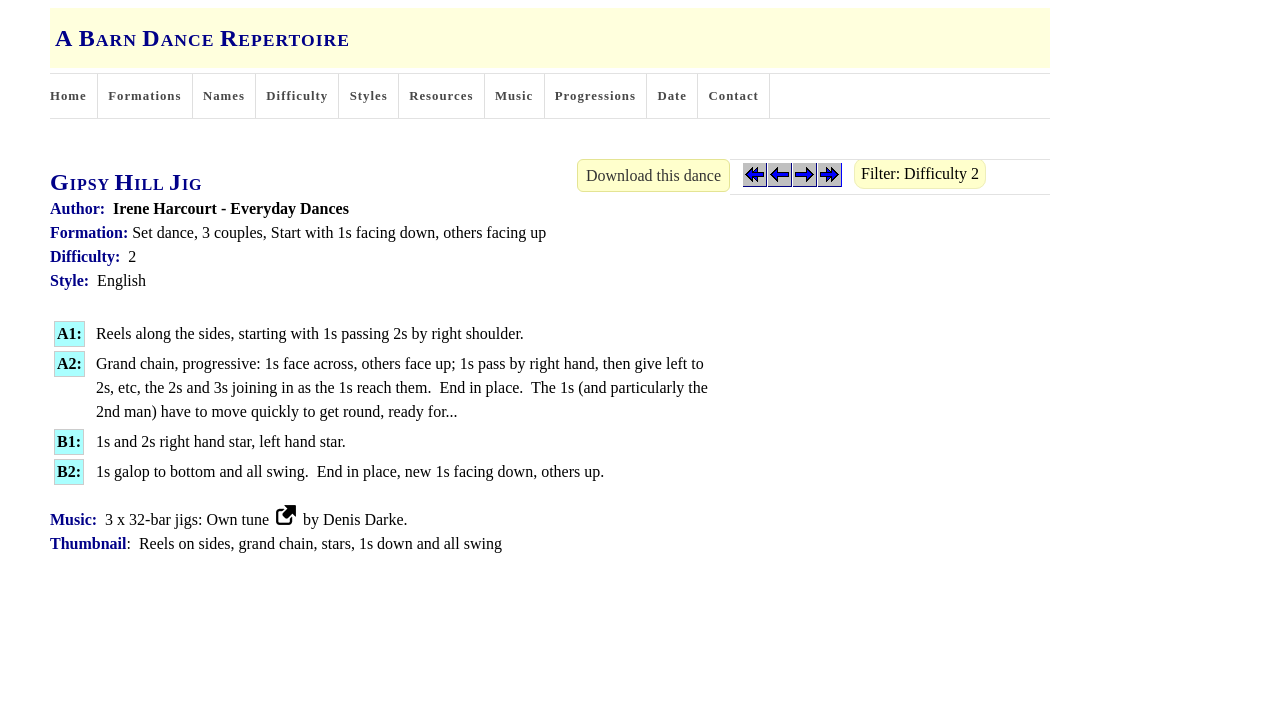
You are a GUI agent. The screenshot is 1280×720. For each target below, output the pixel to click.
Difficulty (297, 96)
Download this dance (653, 175)
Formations (144, 96)
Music (514, 96)
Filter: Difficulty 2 (920, 173)
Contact (734, 96)
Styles (369, 96)
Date (672, 96)
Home (68, 96)
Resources (441, 96)
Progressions (595, 96)
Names (224, 96)
